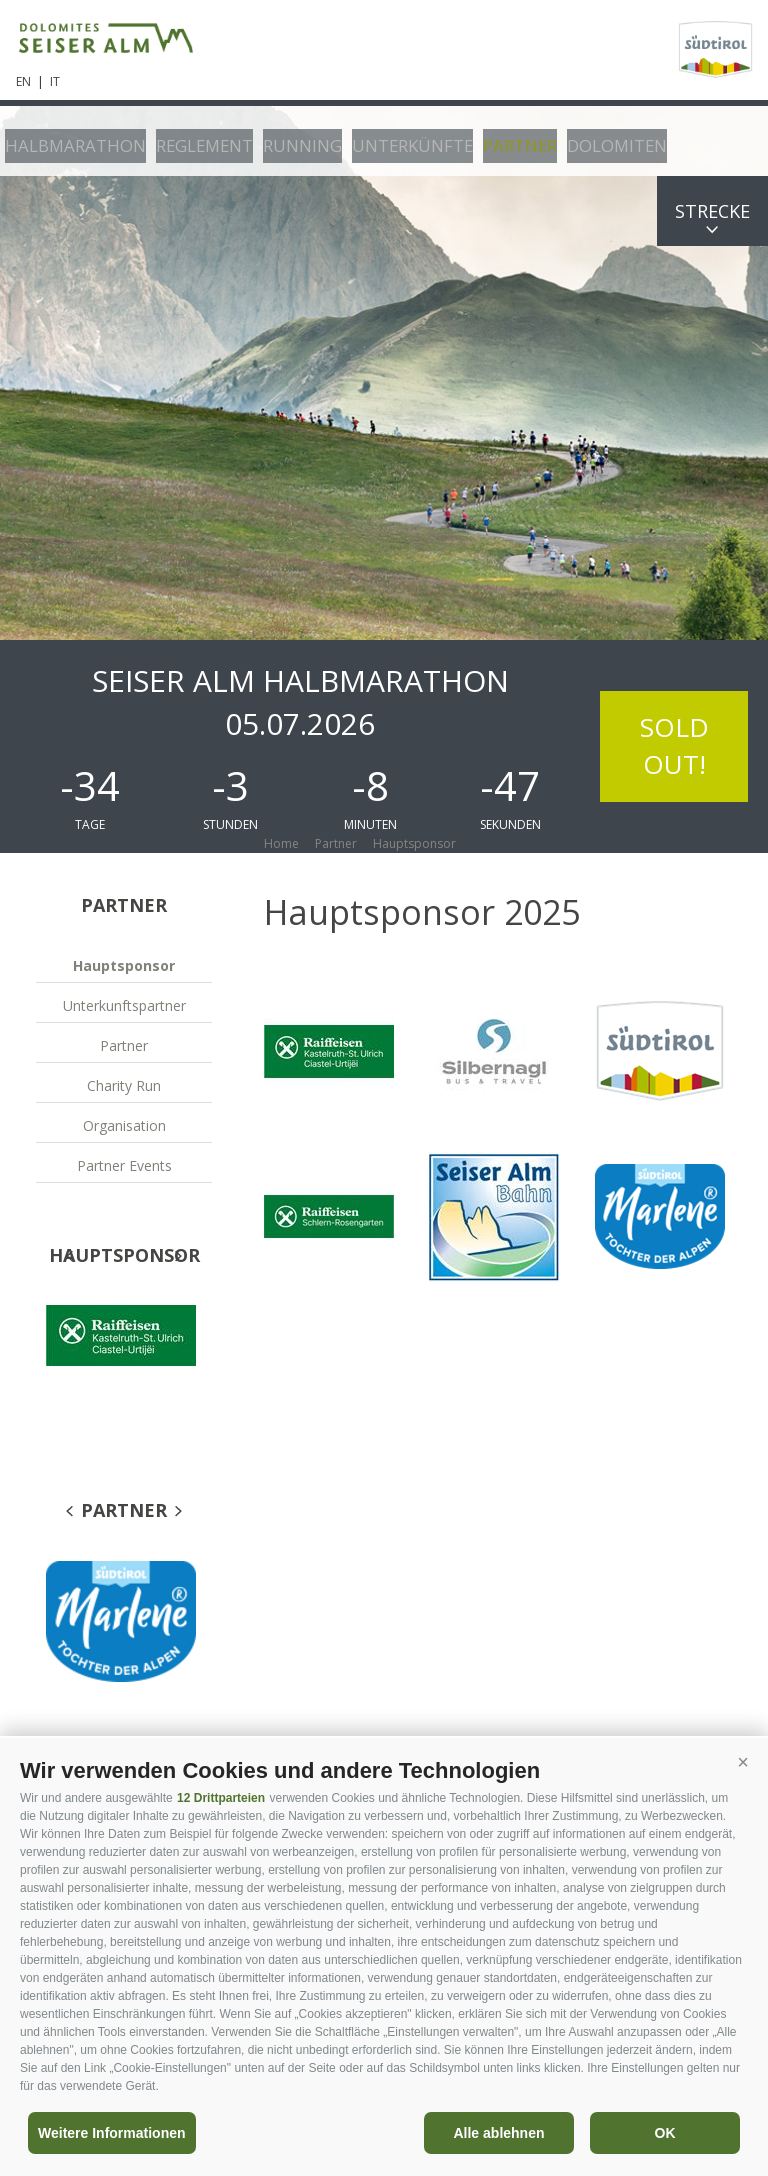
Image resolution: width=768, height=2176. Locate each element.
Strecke (712, 211)
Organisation (124, 1125)
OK (665, 2133)
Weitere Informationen (112, 2133)
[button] (743, 1763)
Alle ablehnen (498, 2133)
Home (281, 843)
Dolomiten (564, 140)
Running (275, 140)
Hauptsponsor (124, 965)
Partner (474, 140)
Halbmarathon (67, 140)
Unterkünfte (375, 140)
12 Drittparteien (221, 1798)
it (55, 81)
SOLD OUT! (674, 745)
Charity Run (124, 1085)
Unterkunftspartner (124, 1005)
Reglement (185, 140)
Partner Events (124, 1165)
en (23, 81)
